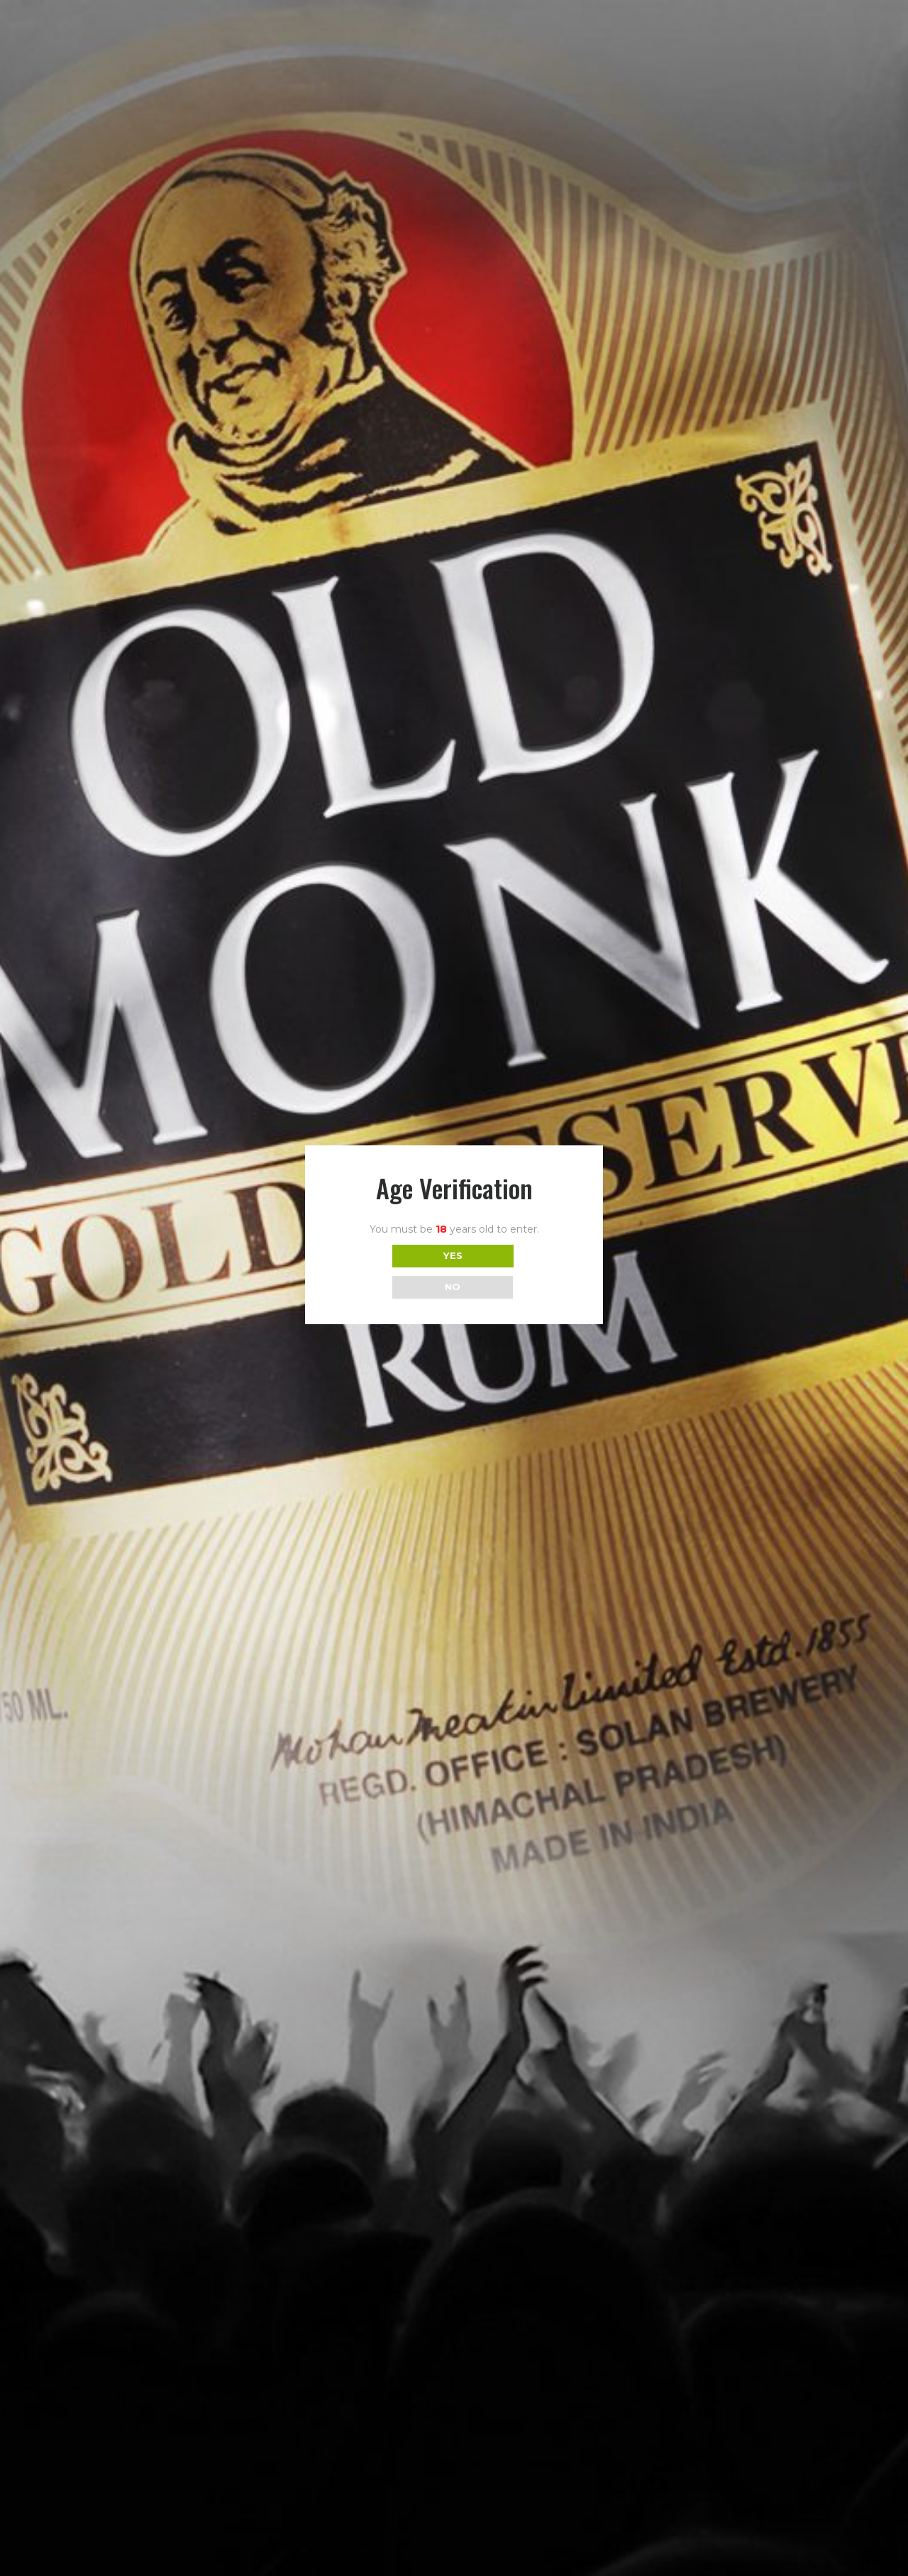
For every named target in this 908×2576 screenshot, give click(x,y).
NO (452, 1286)
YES (453, 1255)
